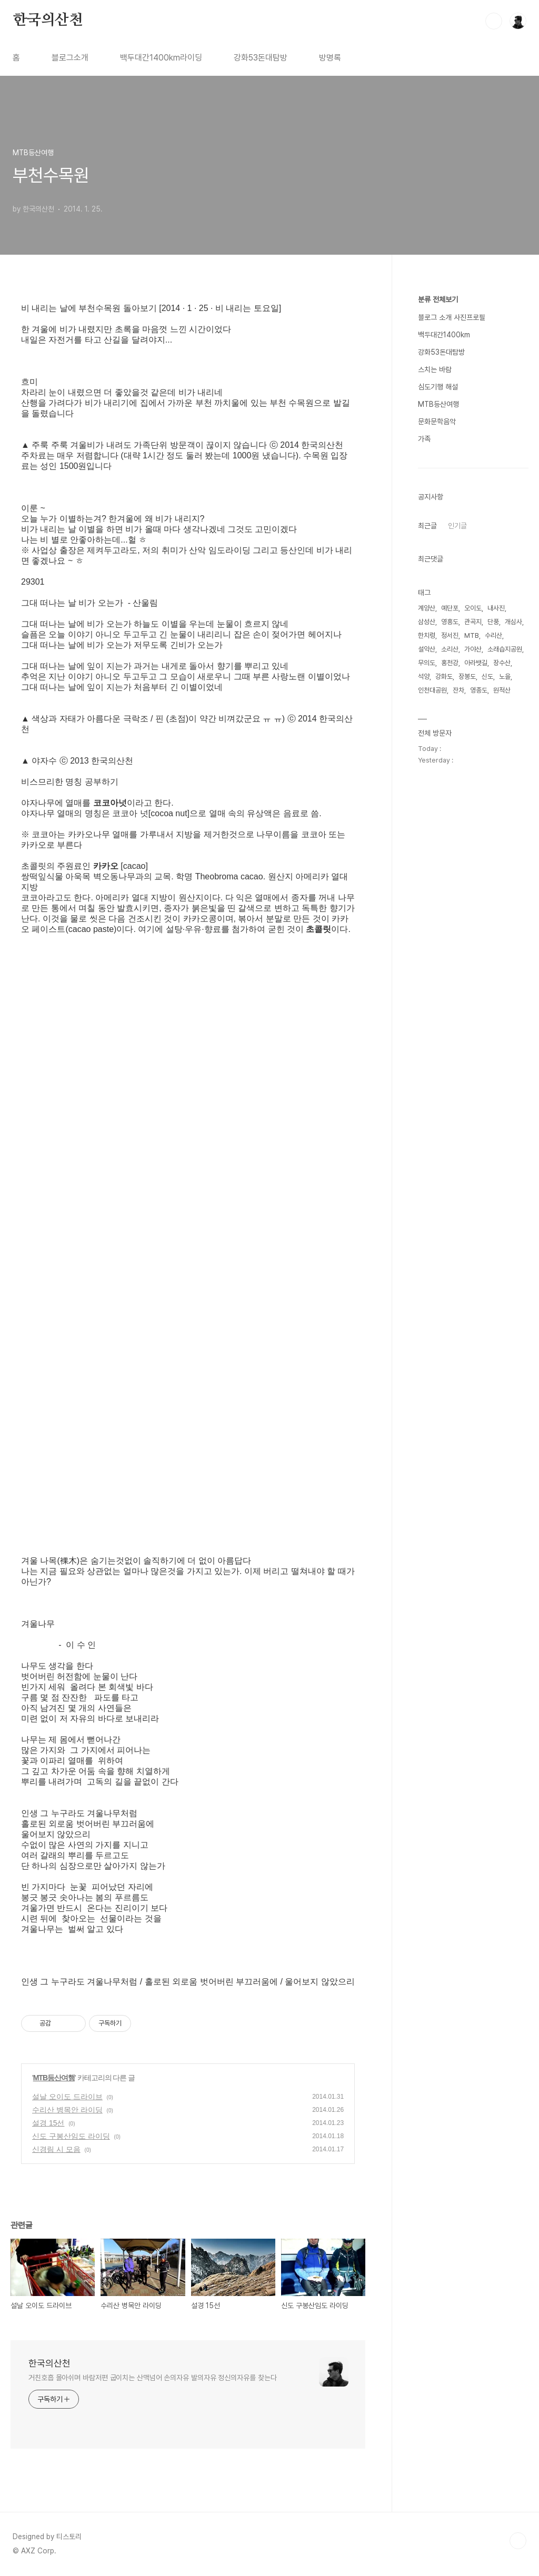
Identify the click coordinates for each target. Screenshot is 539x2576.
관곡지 (473, 622)
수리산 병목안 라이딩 (67, 2110)
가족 (424, 439)
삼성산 (426, 622)
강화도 (444, 676)
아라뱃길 (475, 663)
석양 (424, 676)
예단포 (449, 608)
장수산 (502, 663)
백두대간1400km (444, 334)
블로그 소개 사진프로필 (451, 317)
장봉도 (467, 676)
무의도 (426, 663)
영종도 (478, 690)
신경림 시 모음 (56, 2149)
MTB (471, 635)
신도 (487, 676)
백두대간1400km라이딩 (161, 58)
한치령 (426, 635)
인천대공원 (432, 690)
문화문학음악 (437, 421)
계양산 (426, 608)
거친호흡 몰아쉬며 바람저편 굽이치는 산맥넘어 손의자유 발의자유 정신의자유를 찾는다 (152, 2377)
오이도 (473, 608)
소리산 (449, 649)
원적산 (502, 690)
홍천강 (449, 663)
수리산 (493, 635)
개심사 (513, 622)
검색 (494, 21)
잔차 (458, 690)
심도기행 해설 (438, 387)
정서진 (449, 635)
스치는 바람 (435, 369)
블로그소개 (70, 58)
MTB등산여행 (54, 2077)
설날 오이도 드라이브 (67, 2096)
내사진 (496, 608)
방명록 (330, 58)
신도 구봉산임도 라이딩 (71, 2136)
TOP (518, 2540)
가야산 (473, 649)
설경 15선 (48, 2123)
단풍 (493, 622)
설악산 (426, 649)
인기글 (457, 526)
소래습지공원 (504, 649)
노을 (505, 676)
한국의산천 (48, 20)
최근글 (427, 526)
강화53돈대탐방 (260, 58)
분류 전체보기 (438, 299)
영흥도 (449, 622)
